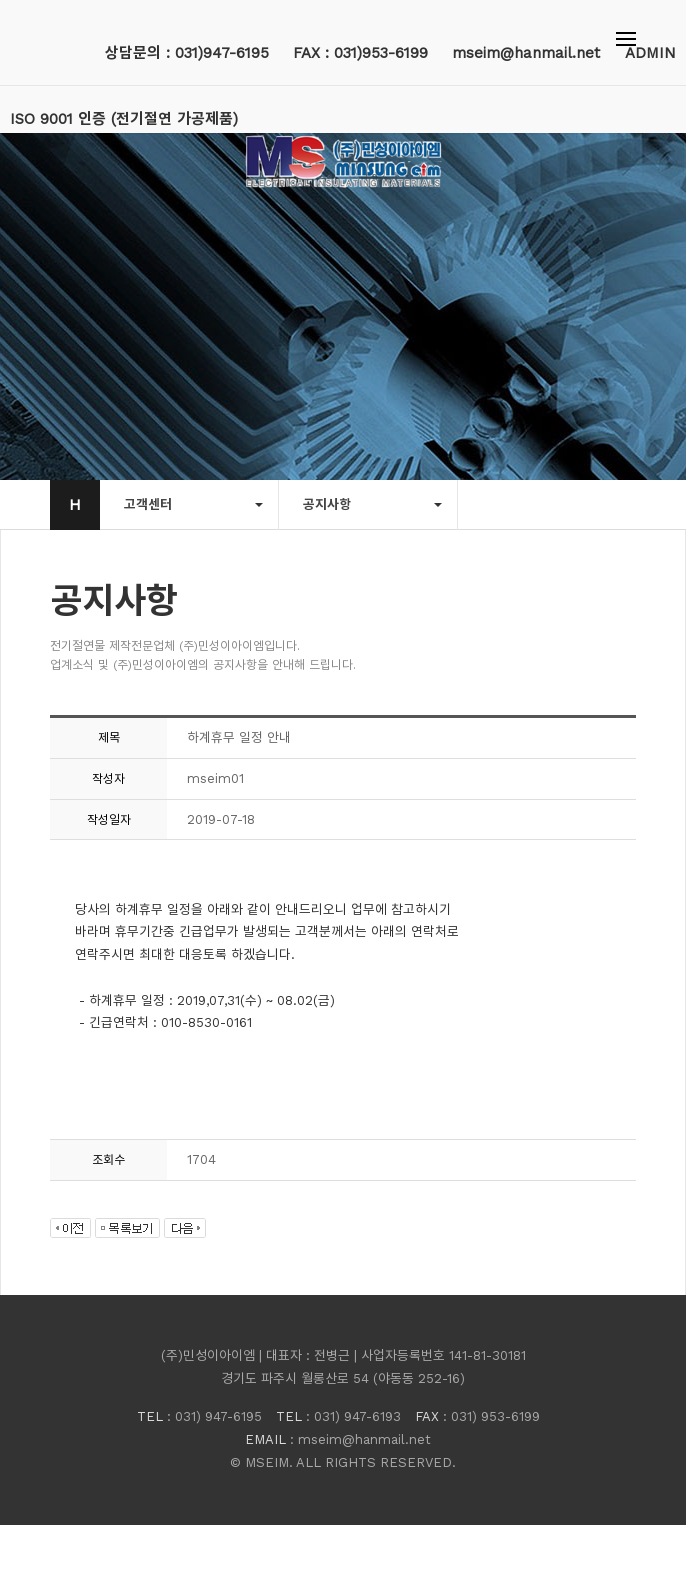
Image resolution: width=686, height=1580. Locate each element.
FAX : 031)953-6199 (360, 53)
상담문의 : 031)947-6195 (187, 53)
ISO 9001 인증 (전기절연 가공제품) (124, 119)
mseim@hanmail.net (528, 53)
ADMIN (650, 53)
